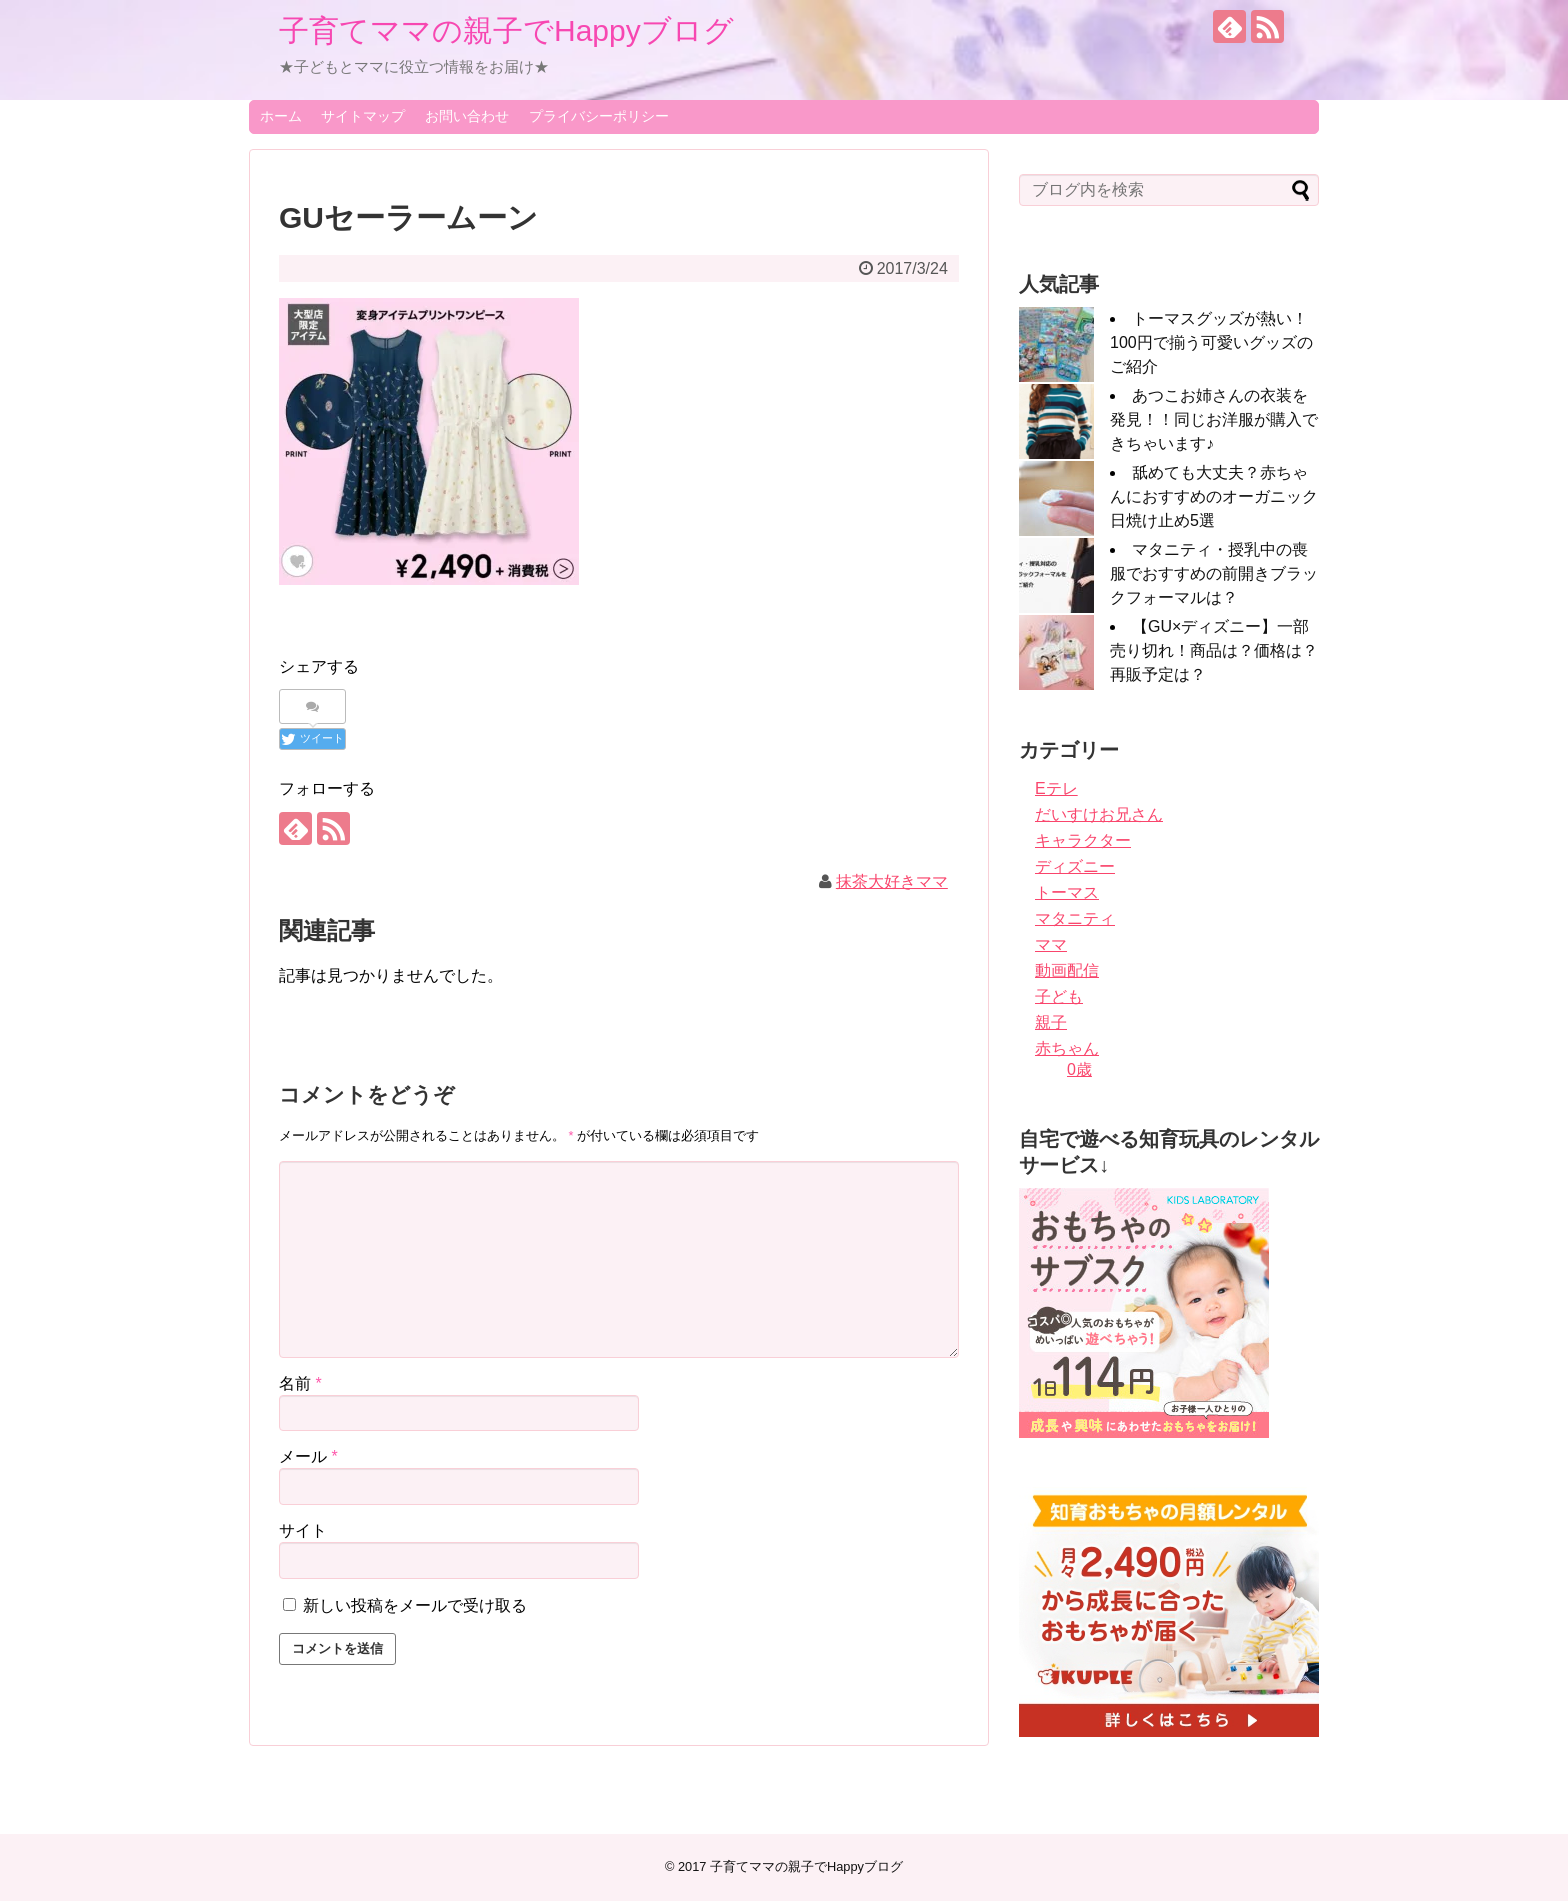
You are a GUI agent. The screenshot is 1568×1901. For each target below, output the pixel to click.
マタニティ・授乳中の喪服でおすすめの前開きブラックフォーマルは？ (1214, 573)
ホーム (281, 116)
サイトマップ (363, 116)
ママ (1051, 944)
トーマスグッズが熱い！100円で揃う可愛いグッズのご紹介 (1211, 342)
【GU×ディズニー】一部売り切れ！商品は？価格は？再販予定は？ (1214, 650)
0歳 (1079, 1069)
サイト (303, 1530)
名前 (300, 1383)
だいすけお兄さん (1099, 814)
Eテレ (1056, 788)
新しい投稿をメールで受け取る (415, 1605)
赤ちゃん (1067, 1048)
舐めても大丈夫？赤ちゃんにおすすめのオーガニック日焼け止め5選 (1214, 496)
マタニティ (1075, 918)
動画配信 (1067, 970)
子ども (1059, 996)
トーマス (1067, 892)
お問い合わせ (467, 116)
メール (308, 1456)
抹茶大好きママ (892, 881)
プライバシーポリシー (599, 116)
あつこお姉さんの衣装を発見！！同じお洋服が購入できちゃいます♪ (1214, 419)
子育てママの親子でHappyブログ (506, 30)
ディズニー (1075, 866)
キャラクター (1083, 840)
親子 (1051, 1022)
